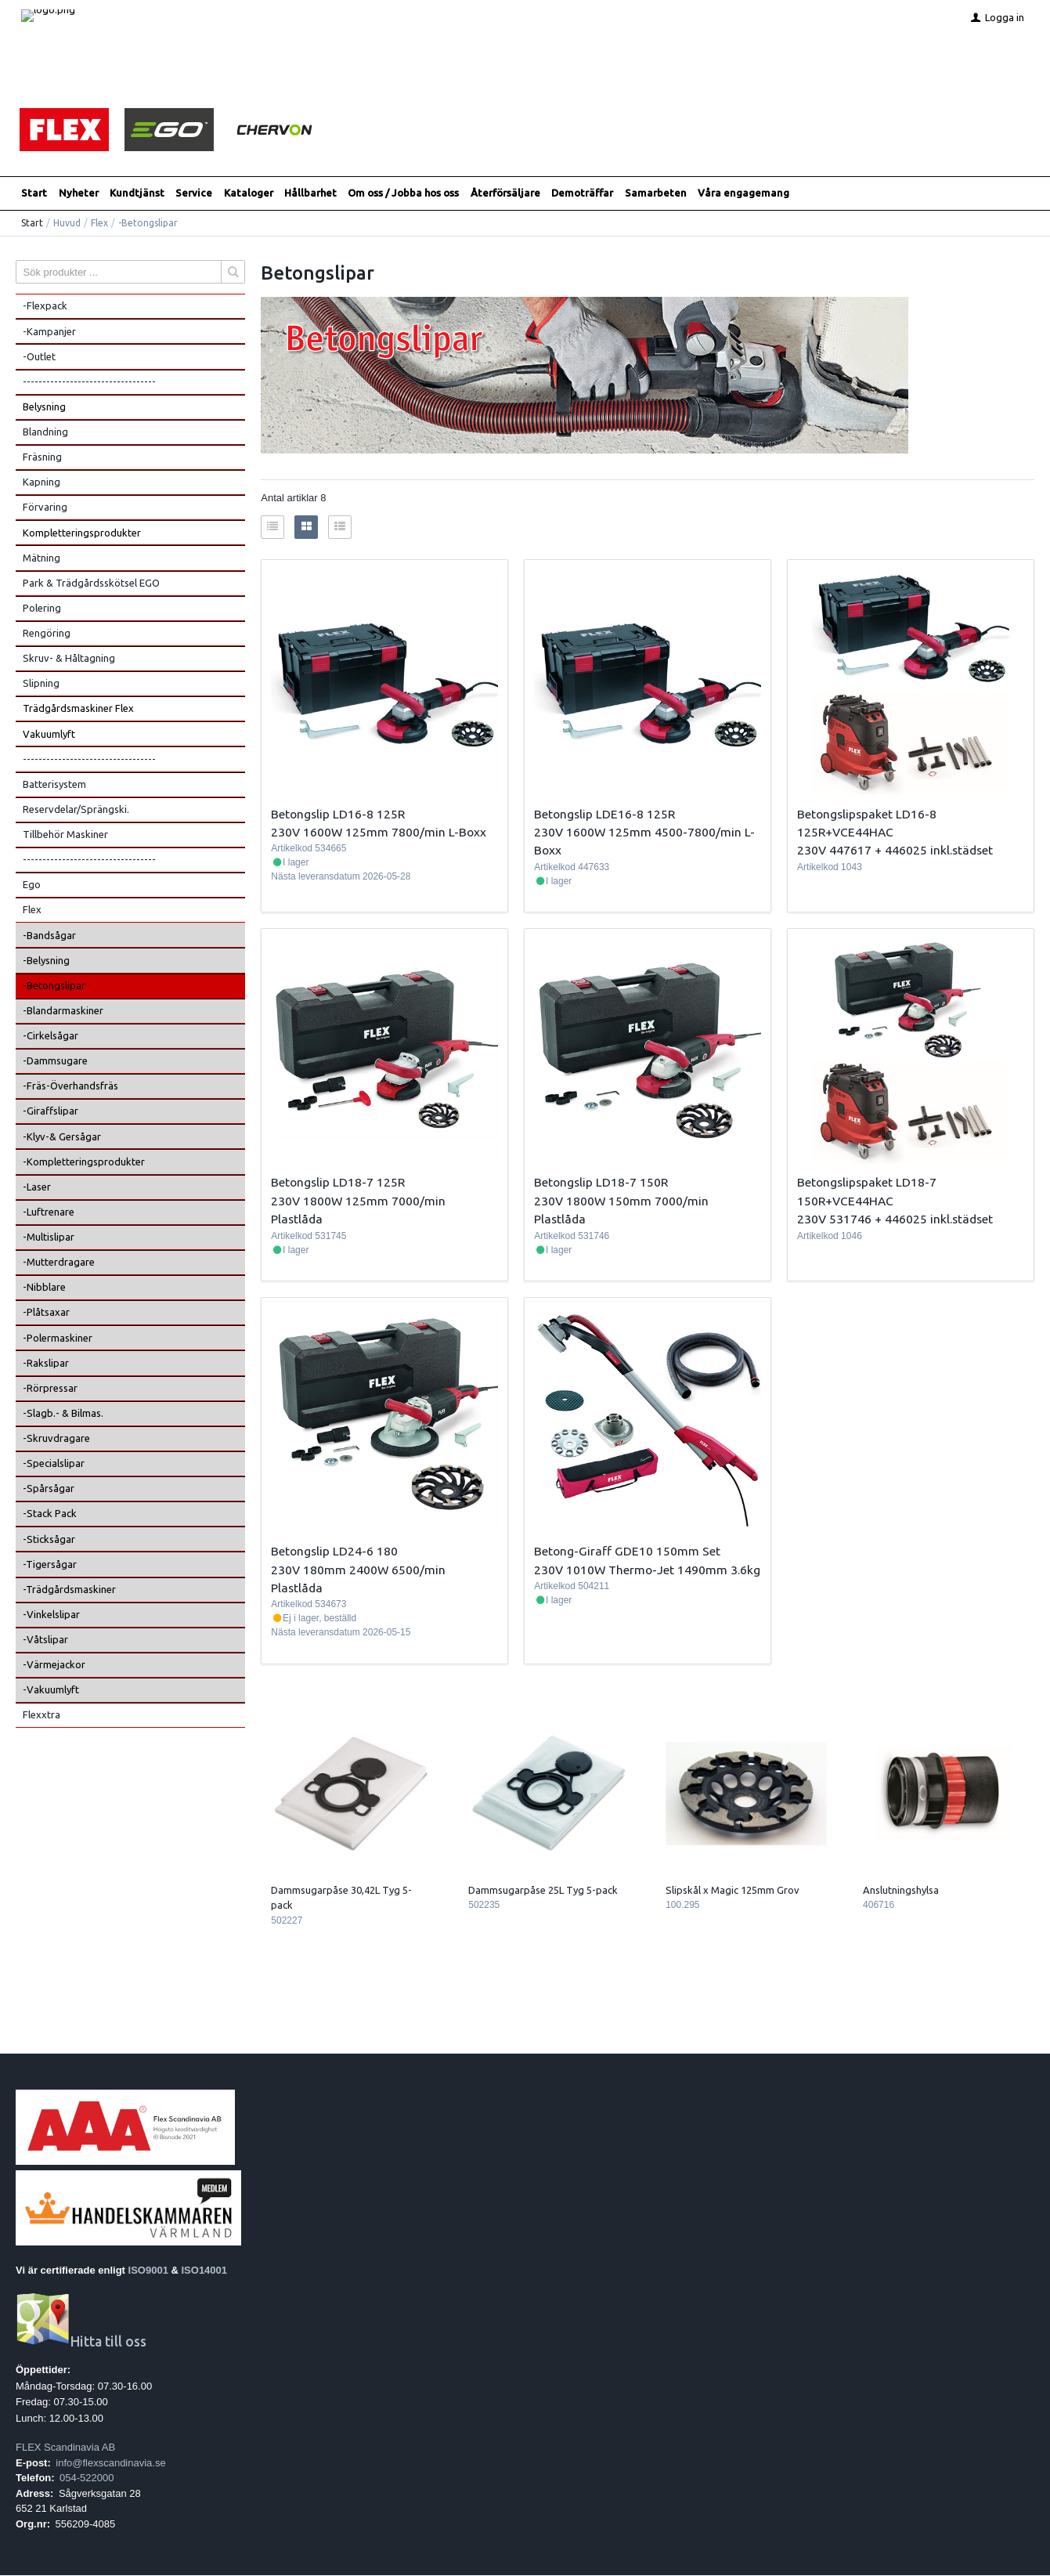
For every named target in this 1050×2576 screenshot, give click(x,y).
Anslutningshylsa (901, 1890)
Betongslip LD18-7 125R (338, 1183)
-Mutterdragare (59, 1262)
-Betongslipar (54, 986)
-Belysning (46, 961)
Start (34, 193)
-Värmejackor (54, 1665)
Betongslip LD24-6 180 (334, 1552)
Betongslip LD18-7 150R (601, 1183)
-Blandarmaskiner (63, 1011)
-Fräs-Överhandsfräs (70, 1086)
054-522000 (87, 2478)
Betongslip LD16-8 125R (338, 814)
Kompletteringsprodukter (82, 532)
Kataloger (248, 193)
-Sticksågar (49, 1539)
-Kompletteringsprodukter (84, 1162)
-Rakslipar (46, 1363)
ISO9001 (148, 2271)
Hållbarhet (310, 193)
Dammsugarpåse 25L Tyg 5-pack (543, 1890)
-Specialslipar (54, 1463)
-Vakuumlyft (51, 1690)
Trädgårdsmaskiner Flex (78, 708)
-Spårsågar (48, 1488)
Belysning (44, 407)
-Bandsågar (49, 935)
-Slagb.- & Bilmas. (63, 1413)
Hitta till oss (81, 2342)
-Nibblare (44, 1287)
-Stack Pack (50, 1513)
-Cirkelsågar (50, 1036)
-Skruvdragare (56, 1438)
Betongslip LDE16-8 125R (604, 814)
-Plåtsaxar (46, 1312)
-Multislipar (48, 1237)
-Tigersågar (50, 1564)
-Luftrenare (48, 1212)
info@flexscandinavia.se (110, 2463)
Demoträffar (582, 193)
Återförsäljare (505, 193)
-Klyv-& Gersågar (62, 1136)
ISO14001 (205, 2271)
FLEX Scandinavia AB (65, 2448)
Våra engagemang (743, 193)
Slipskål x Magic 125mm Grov (732, 1890)
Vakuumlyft (49, 733)
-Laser (37, 1187)
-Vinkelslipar (51, 1615)
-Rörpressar (50, 1388)
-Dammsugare (55, 1061)
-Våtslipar (45, 1640)
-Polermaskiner (57, 1337)
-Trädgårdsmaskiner (69, 1589)
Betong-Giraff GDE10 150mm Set (627, 1552)
